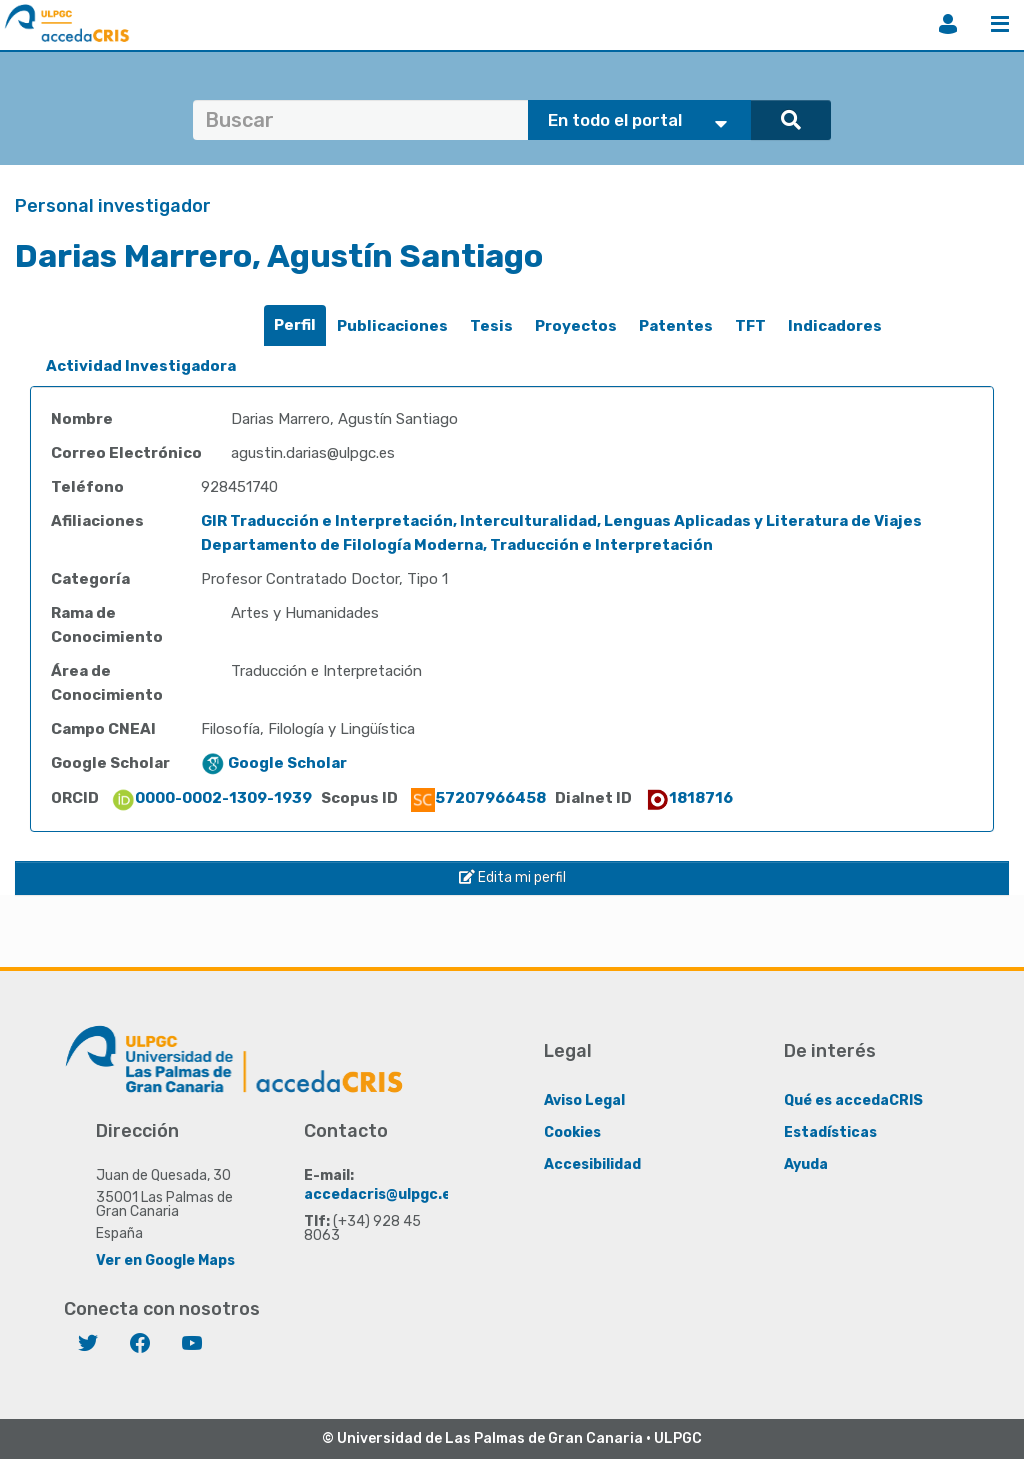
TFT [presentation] (750, 326)
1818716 (689, 798)
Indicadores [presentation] (835, 326)
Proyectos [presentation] (576, 326)
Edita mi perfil (512, 877)
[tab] (295, 325)
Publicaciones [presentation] (392, 326)
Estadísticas (830, 1132)
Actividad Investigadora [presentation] (141, 366)
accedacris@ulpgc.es (381, 1194)
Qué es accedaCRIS (853, 1100)
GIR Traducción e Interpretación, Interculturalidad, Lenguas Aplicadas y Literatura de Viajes (561, 521)
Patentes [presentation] (676, 326)
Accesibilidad (592, 1164)
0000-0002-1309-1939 (211, 798)
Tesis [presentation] (491, 326)
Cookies (572, 1132)
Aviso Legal (584, 1100)
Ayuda (806, 1164)
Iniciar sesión (948, 24)
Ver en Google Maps (165, 1260)
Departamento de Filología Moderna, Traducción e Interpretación (457, 545)
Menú (1000, 24)
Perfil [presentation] (295, 325)
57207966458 (478, 798)
